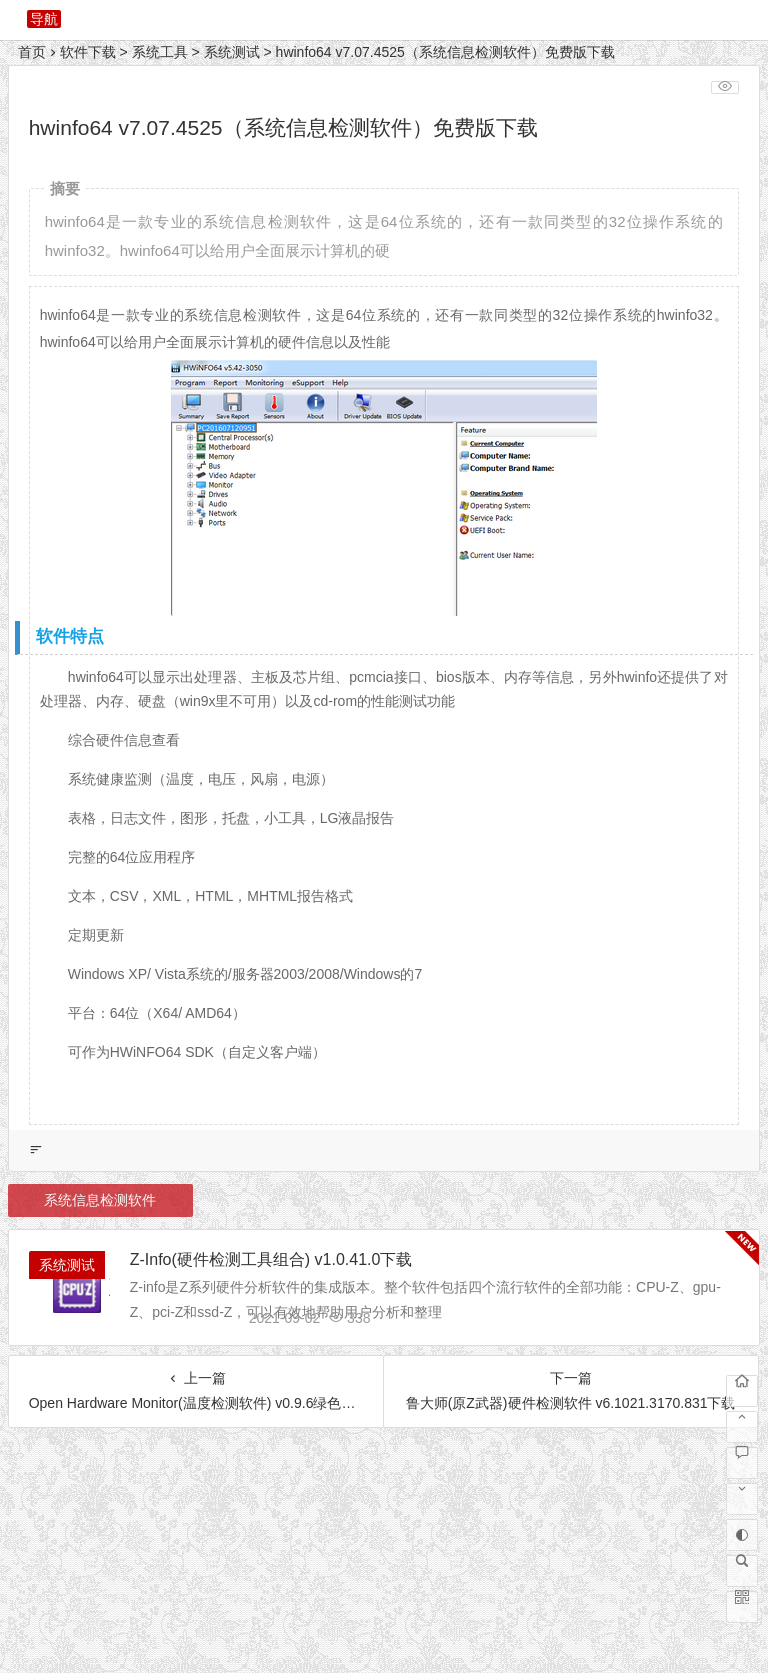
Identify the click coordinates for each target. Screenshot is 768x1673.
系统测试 (232, 52)
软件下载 (88, 52)
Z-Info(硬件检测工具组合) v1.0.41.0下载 (271, 1259)
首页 (32, 52)
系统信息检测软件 (100, 1200)
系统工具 (160, 52)
